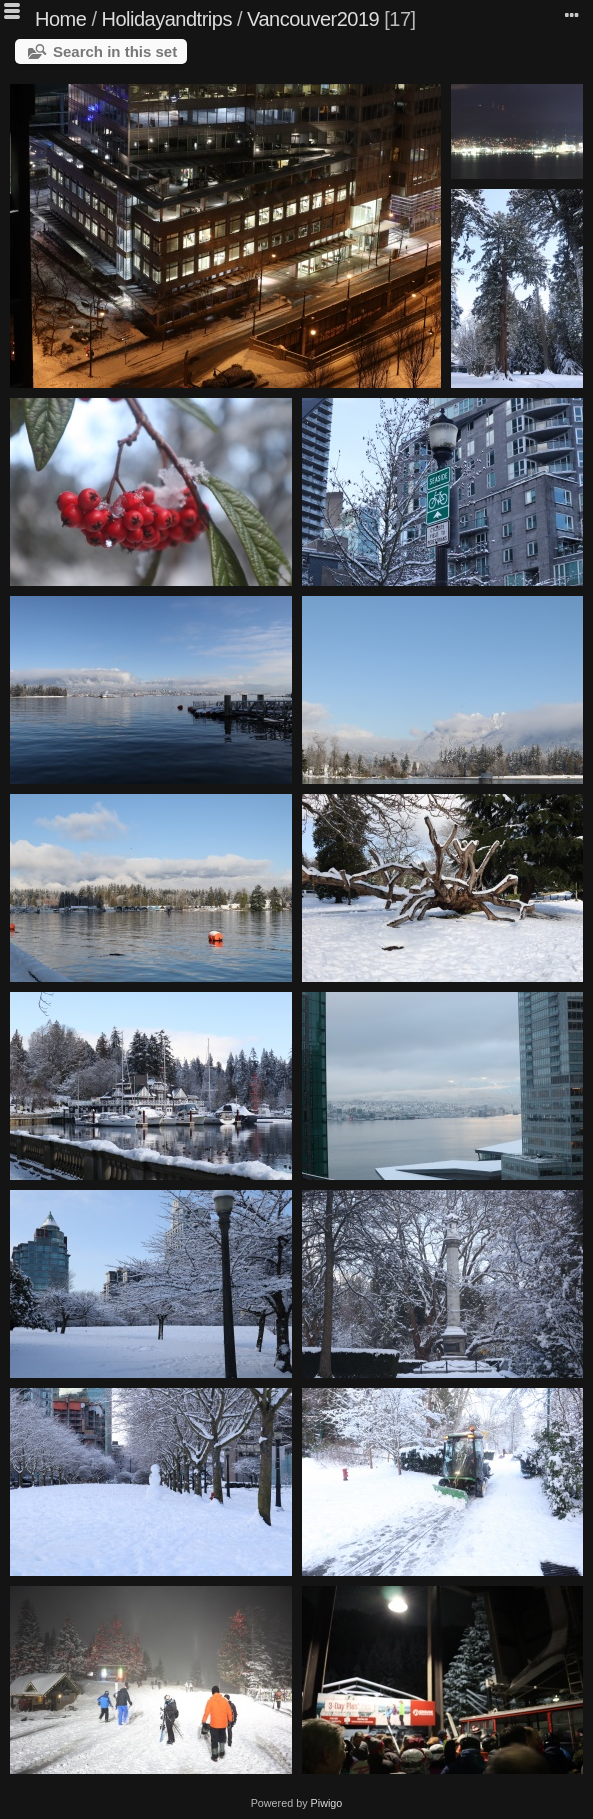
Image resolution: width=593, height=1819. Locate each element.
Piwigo (327, 1803)
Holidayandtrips (167, 19)
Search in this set (115, 51)
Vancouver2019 (313, 19)
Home (60, 19)
